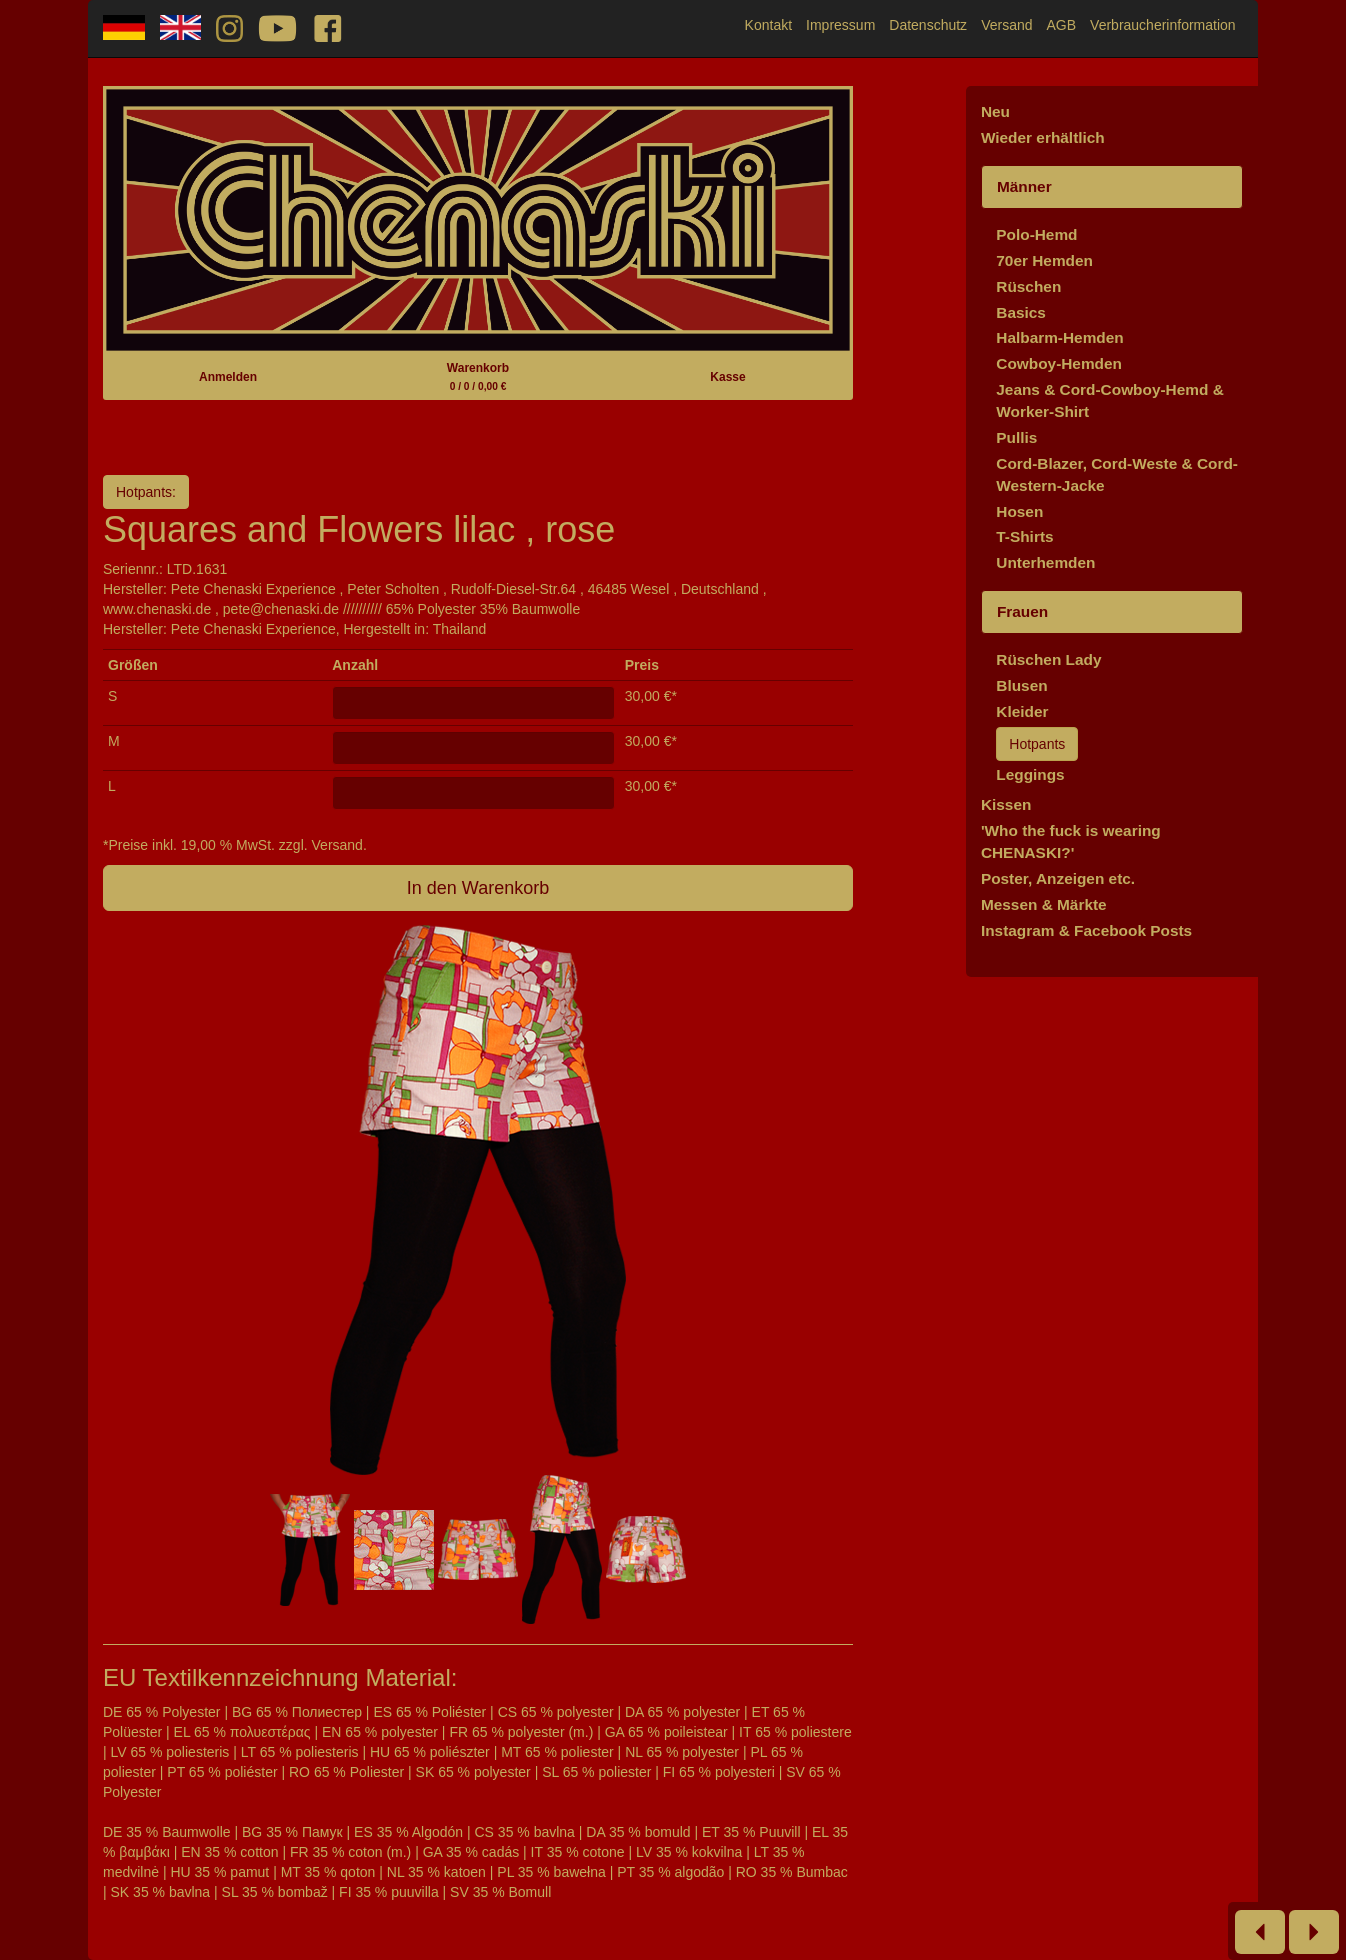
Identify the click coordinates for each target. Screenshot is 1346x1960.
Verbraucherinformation (1163, 25)
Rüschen (1028, 286)
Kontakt (768, 25)
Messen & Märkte (1044, 904)
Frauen (1022, 611)
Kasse (727, 377)
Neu (995, 111)
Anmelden (228, 377)
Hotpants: (146, 492)
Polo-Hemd (1036, 234)
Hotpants (1037, 744)
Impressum (840, 25)
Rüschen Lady (1048, 659)
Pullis (1016, 437)
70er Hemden (1044, 260)
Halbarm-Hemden (1059, 337)
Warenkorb (478, 376)
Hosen (1019, 511)
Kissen (1006, 804)
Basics (1021, 312)
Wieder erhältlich (1043, 137)
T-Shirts (1024, 536)
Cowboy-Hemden (1059, 363)
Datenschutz (928, 25)
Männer (1024, 186)
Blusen (1021, 685)
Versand (1006, 25)
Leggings (1030, 774)
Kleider (1022, 711)
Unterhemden (1045, 562)
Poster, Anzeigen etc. (1058, 878)
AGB (1062, 25)
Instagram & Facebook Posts (1086, 930)
